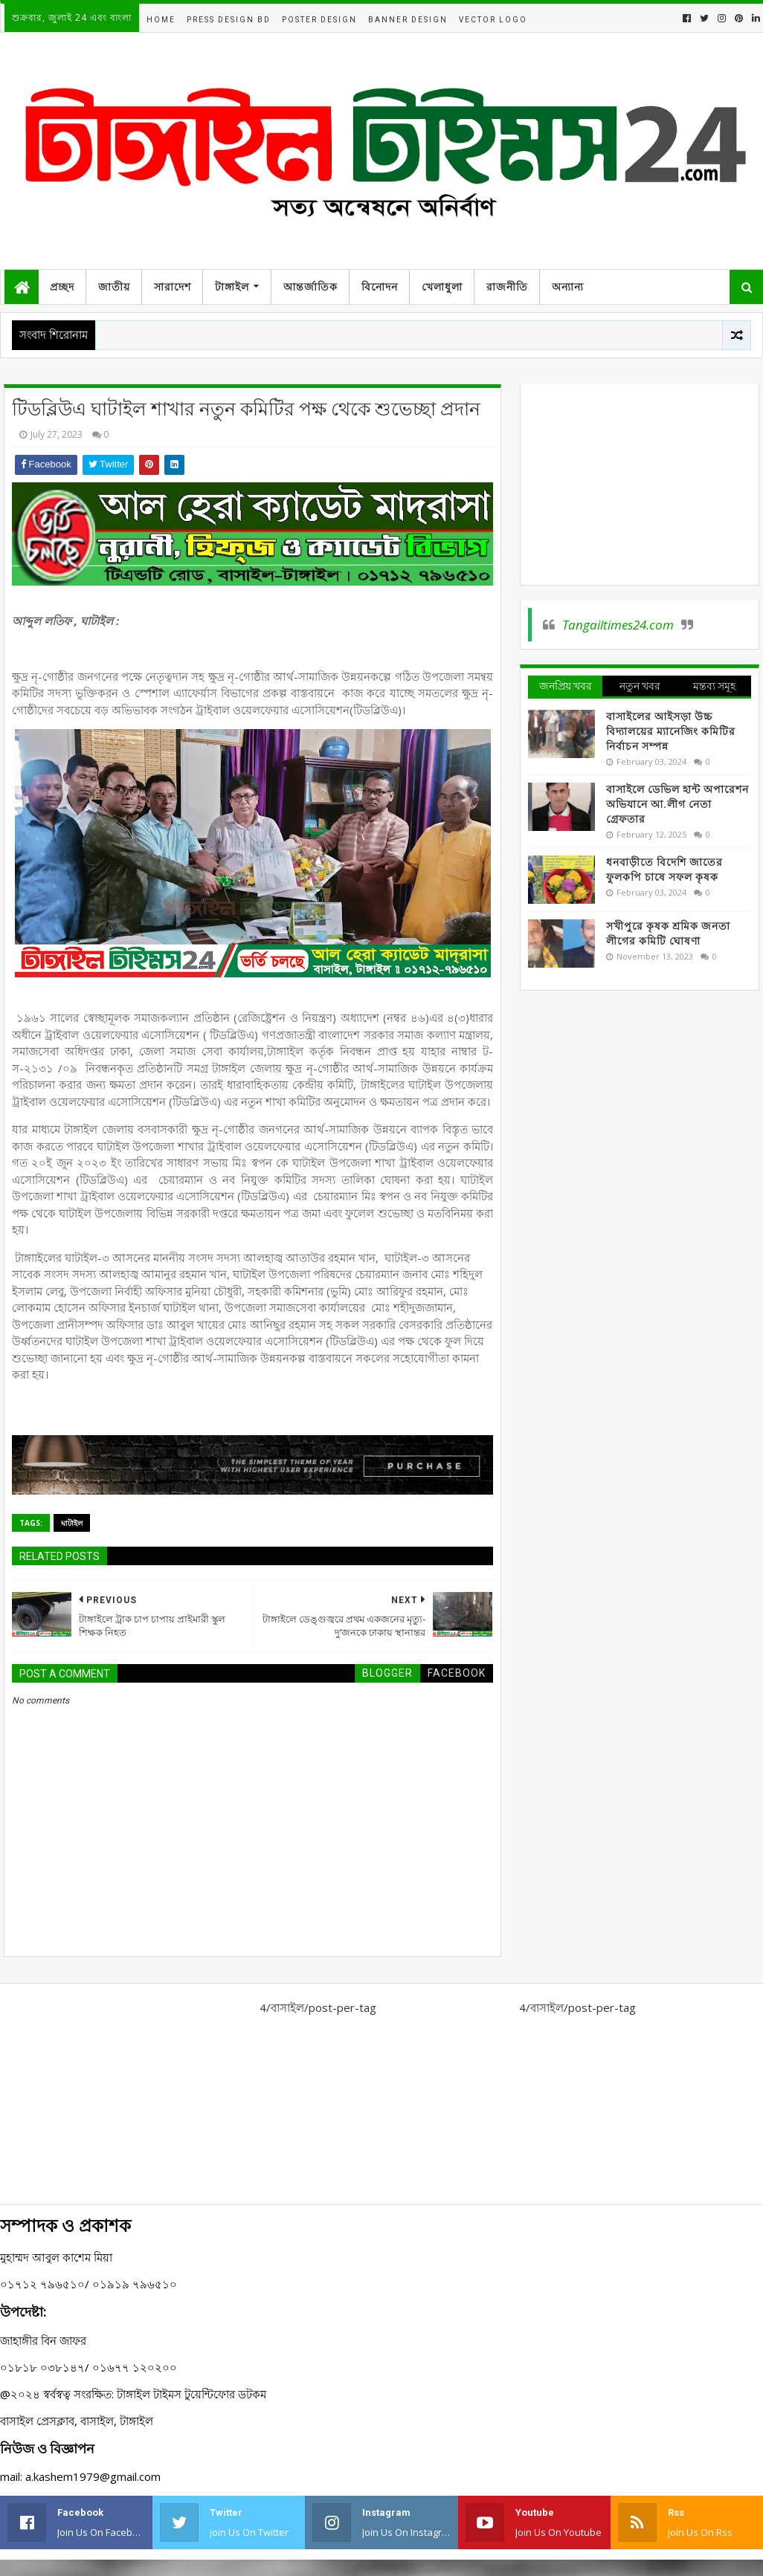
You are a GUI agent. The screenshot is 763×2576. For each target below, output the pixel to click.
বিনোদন (379, 287)
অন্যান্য (568, 287)
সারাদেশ (172, 287)
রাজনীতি (507, 287)
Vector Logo (493, 20)
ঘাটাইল (72, 1523)
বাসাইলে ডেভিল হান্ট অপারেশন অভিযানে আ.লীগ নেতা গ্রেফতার (677, 803)
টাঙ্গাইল (232, 287)
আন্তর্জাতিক (310, 287)
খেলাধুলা (442, 287)
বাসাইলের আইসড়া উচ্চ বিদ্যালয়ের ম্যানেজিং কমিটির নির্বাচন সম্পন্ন (670, 731)
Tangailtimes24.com (618, 624)
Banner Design (408, 20)
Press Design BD (229, 20)
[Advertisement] (639, 484)
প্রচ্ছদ (62, 287)
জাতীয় (114, 287)
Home (161, 20)
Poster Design (319, 20)
